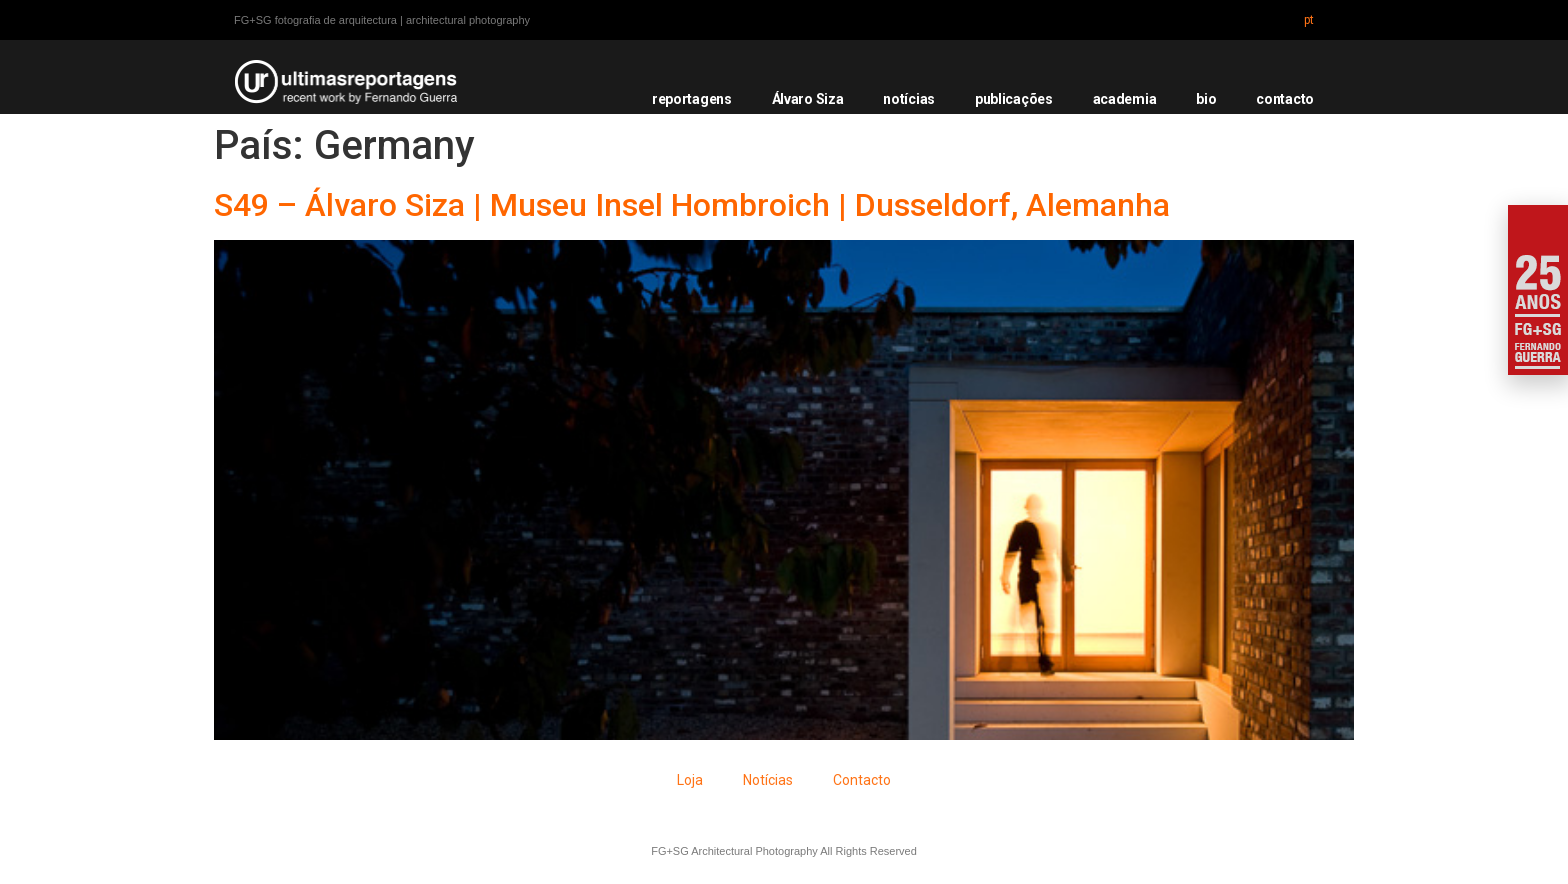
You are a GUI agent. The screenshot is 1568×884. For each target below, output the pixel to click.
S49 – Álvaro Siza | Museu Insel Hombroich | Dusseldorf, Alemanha (692, 205)
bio (1206, 99)
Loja (690, 780)
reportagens (692, 99)
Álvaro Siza (808, 99)
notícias (909, 99)
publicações (1014, 99)
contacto (1285, 99)
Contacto (862, 780)
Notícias (768, 780)
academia (1125, 99)
